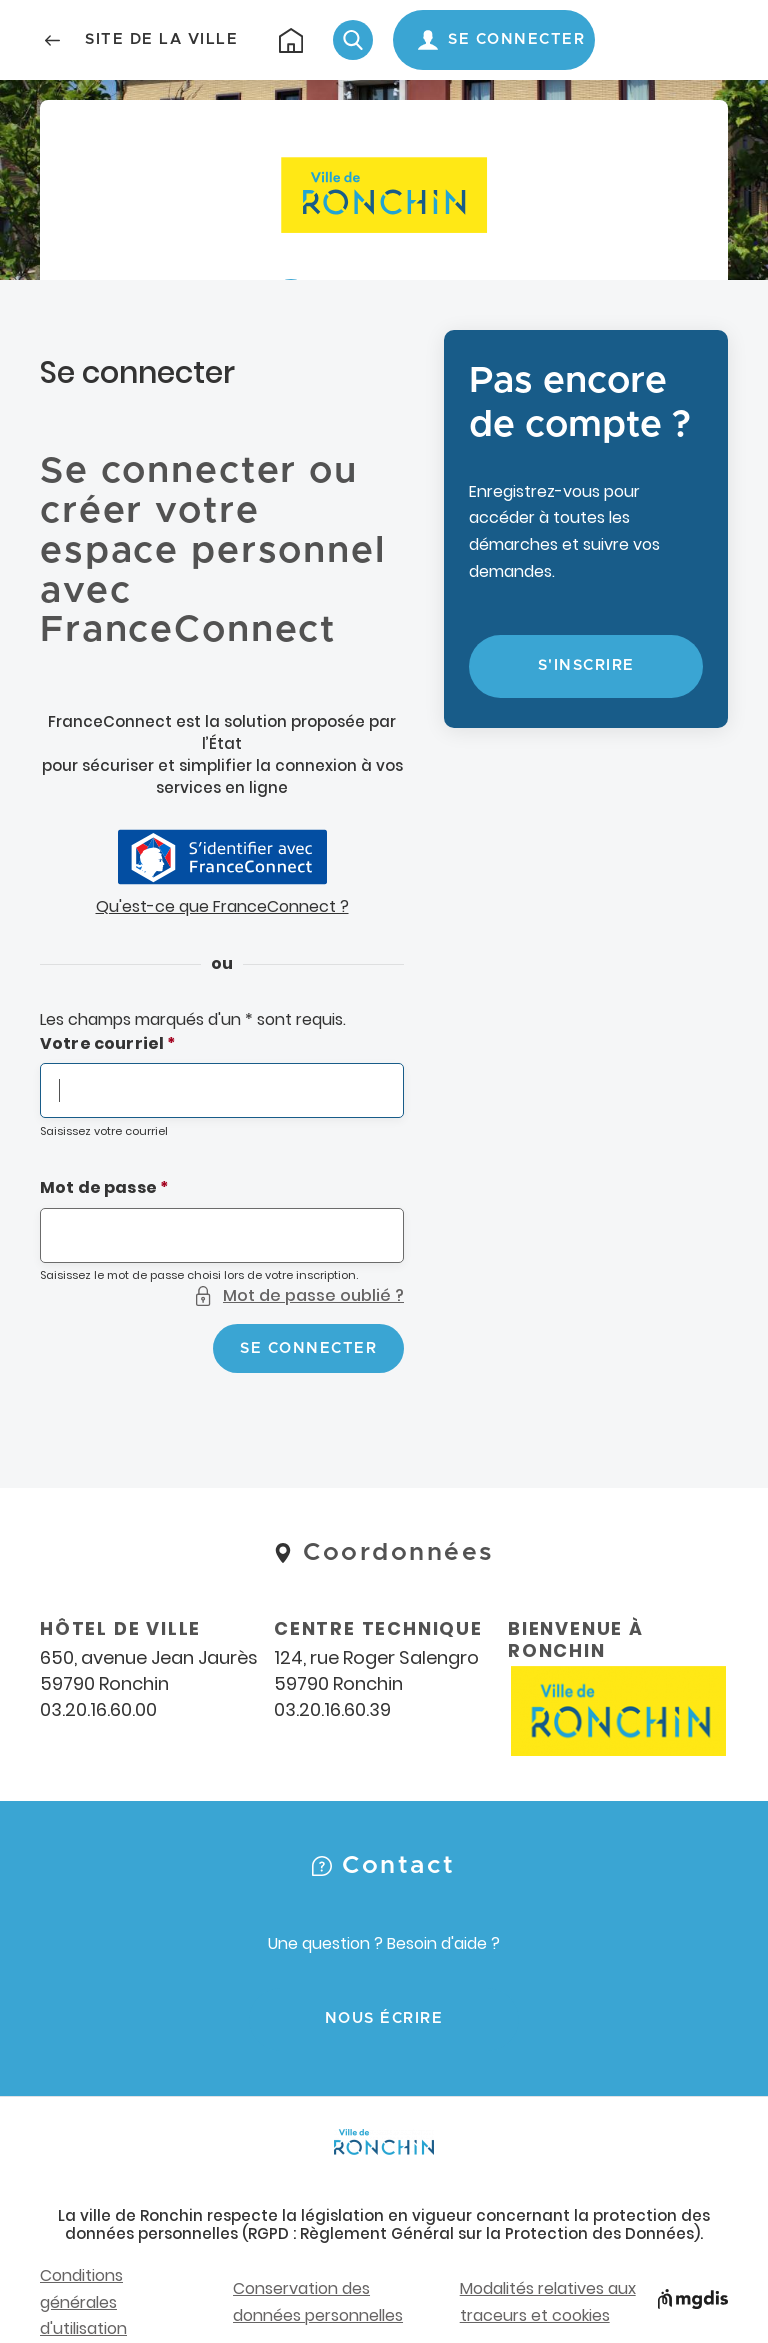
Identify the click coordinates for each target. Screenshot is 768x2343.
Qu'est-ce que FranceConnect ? (222, 906)
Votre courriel (102, 1043)
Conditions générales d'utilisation (83, 2302)
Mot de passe (98, 1187)
